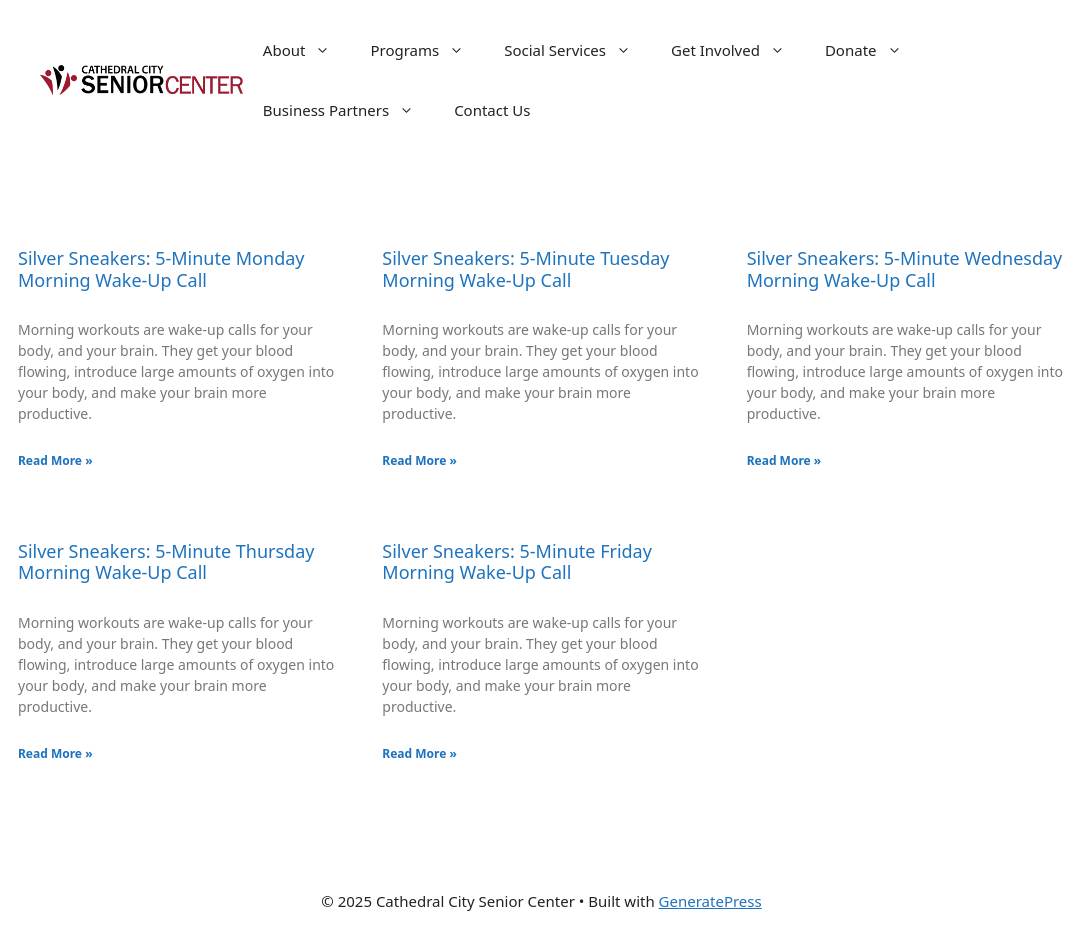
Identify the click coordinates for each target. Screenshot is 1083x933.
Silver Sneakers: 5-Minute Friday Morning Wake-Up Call (517, 562)
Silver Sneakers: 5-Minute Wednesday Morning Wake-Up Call (905, 269)
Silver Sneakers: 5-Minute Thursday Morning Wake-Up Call (166, 562)
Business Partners (348, 110)
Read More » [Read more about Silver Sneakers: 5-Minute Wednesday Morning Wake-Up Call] (784, 460)
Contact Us (492, 110)
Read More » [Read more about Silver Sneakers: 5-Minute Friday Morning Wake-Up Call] (419, 753)
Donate (873, 50)
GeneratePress (710, 901)
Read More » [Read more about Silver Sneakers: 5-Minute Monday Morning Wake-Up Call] (55, 460)
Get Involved (738, 50)
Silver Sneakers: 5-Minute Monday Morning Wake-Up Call (161, 269)
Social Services (577, 50)
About (307, 50)
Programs (427, 50)
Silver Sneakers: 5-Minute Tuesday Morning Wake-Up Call (525, 269)
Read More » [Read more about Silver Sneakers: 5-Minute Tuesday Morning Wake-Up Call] (419, 460)
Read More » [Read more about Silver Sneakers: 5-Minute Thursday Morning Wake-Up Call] (55, 753)
